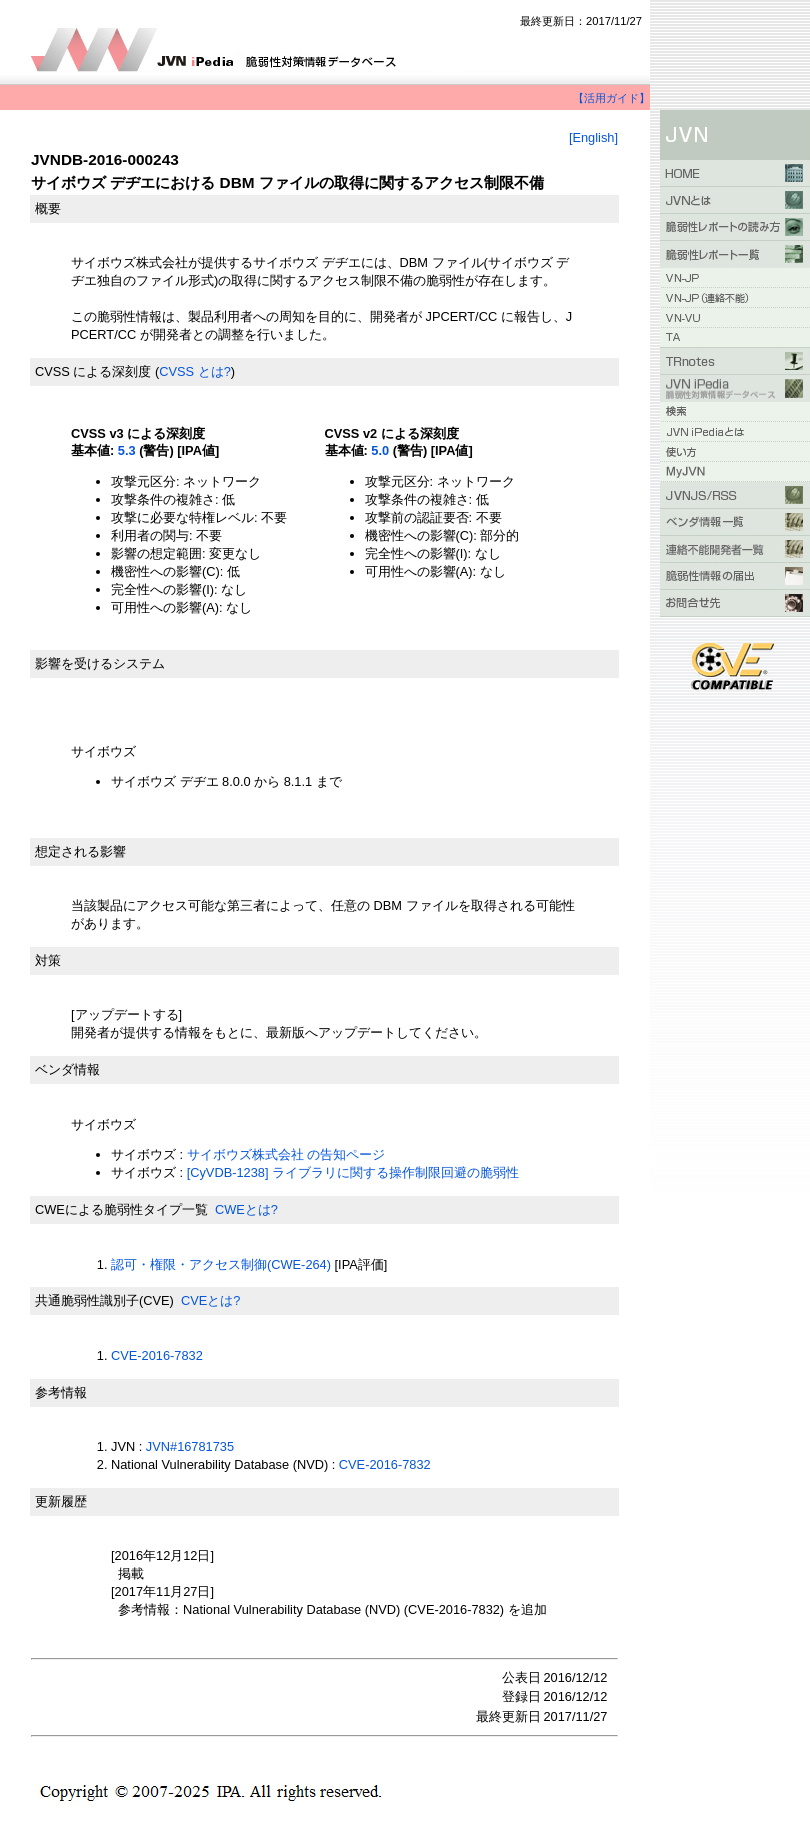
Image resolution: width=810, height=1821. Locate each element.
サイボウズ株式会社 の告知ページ (286, 1154)
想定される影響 (80, 851)
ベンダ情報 (67, 1069)
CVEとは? (210, 1300)
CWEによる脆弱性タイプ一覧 (121, 1209)
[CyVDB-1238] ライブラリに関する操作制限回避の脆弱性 (353, 1172)
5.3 (127, 450)
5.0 (380, 450)
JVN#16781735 (190, 1446)
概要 (48, 208)
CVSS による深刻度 (93, 371)
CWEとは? (246, 1209)
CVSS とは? (195, 371)
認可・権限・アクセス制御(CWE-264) (221, 1264)
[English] (593, 137)
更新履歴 (61, 1501)
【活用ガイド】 (611, 98)
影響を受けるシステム (100, 663)
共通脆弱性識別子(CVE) (104, 1300)
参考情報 (61, 1392)
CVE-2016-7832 (157, 1355)
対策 (48, 960)
